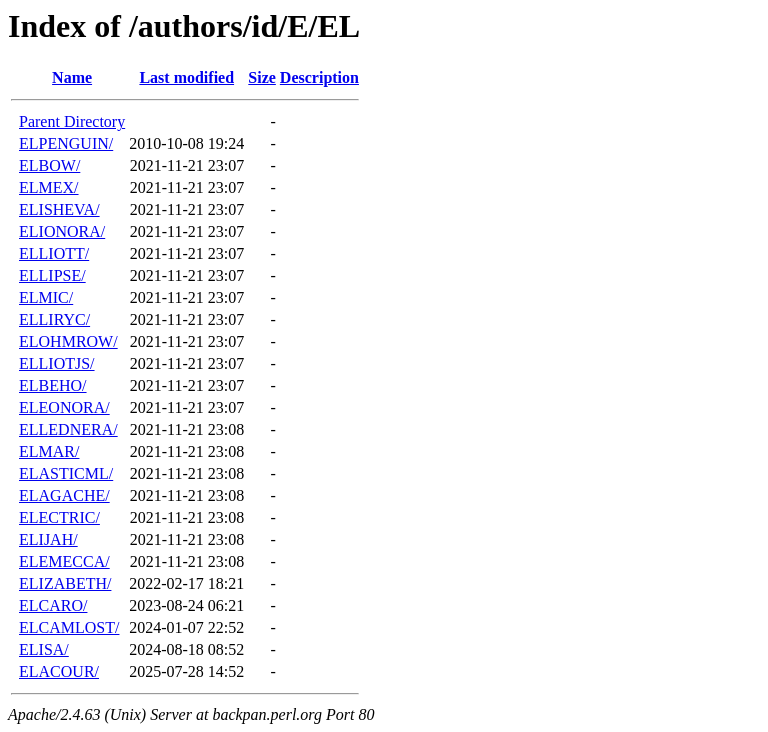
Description (319, 77)
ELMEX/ (49, 187)
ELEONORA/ (64, 407)
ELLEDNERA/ (68, 429)
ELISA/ (44, 649)
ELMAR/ (49, 451)
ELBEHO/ (53, 385)
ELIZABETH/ (65, 583)
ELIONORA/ (62, 231)
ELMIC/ (46, 297)
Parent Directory (72, 121)
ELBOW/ (49, 165)
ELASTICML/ (66, 473)
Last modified (186, 77)
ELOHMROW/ (68, 341)
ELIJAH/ (48, 539)
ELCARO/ (53, 605)
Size (262, 77)
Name (72, 77)
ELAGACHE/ (64, 495)
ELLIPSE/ (52, 275)
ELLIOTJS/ (57, 363)
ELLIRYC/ (54, 319)
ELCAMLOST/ (69, 627)
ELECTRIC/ (59, 517)
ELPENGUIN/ (66, 143)
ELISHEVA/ (59, 209)
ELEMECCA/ (64, 561)
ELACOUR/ (59, 671)
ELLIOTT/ (54, 253)
